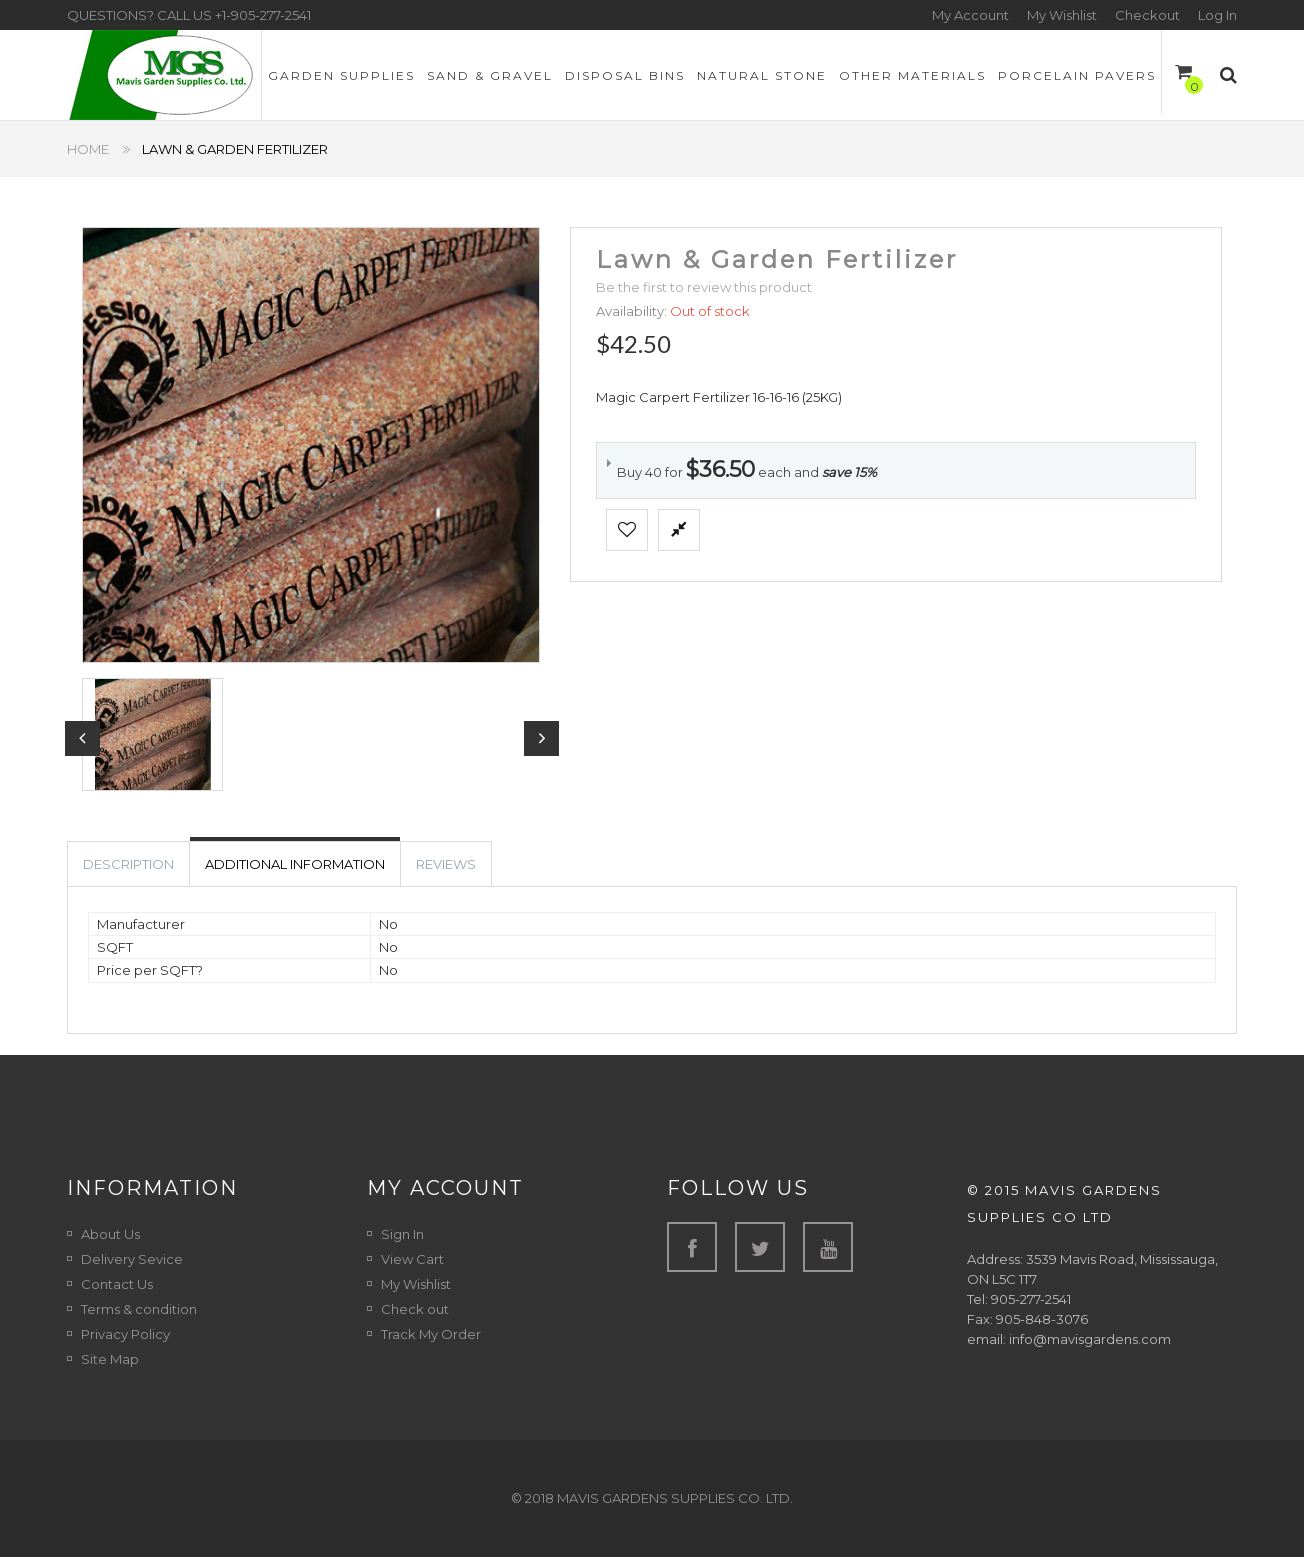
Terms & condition (139, 1309)
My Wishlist (1062, 15)
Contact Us (117, 1284)
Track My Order (431, 1334)
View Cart (412, 1259)
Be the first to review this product (704, 287)
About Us (110, 1234)
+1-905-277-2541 (263, 15)
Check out (415, 1309)
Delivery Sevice (132, 1259)
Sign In (402, 1234)
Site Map (110, 1359)
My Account (970, 15)
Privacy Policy (125, 1334)
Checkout (1147, 15)
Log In (1217, 15)
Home (88, 149)
